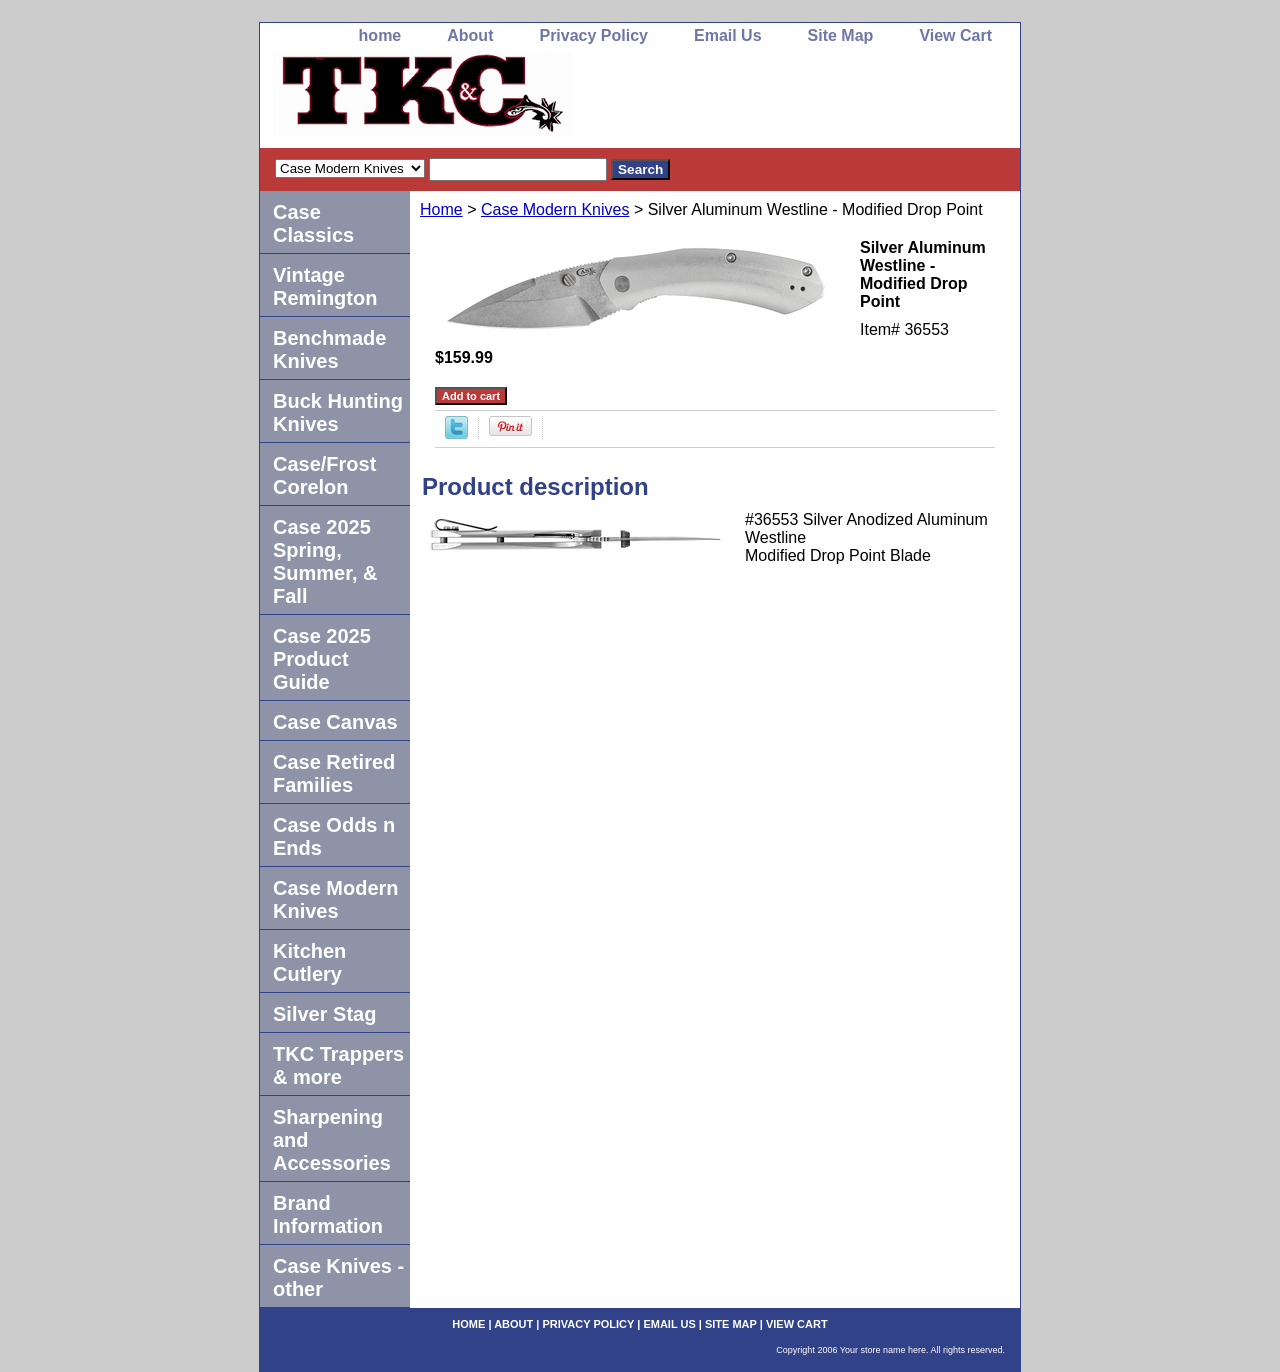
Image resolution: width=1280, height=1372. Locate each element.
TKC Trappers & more (338, 1065)
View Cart (955, 35)
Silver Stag (324, 1014)
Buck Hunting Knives (338, 412)
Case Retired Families (334, 773)
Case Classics (313, 223)
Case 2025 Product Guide (322, 659)
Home (441, 209)
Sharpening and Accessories (332, 1140)
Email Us (728, 35)
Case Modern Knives (555, 209)
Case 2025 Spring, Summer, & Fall (325, 561)
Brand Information (328, 1214)
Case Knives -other (338, 1277)
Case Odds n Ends (334, 836)
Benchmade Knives (329, 349)
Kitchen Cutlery (309, 962)
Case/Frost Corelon (324, 475)
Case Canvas (335, 722)
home (380, 35)
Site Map (841, 35)
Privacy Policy (593, 35)
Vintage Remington (325, 286)
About (470, 35)
